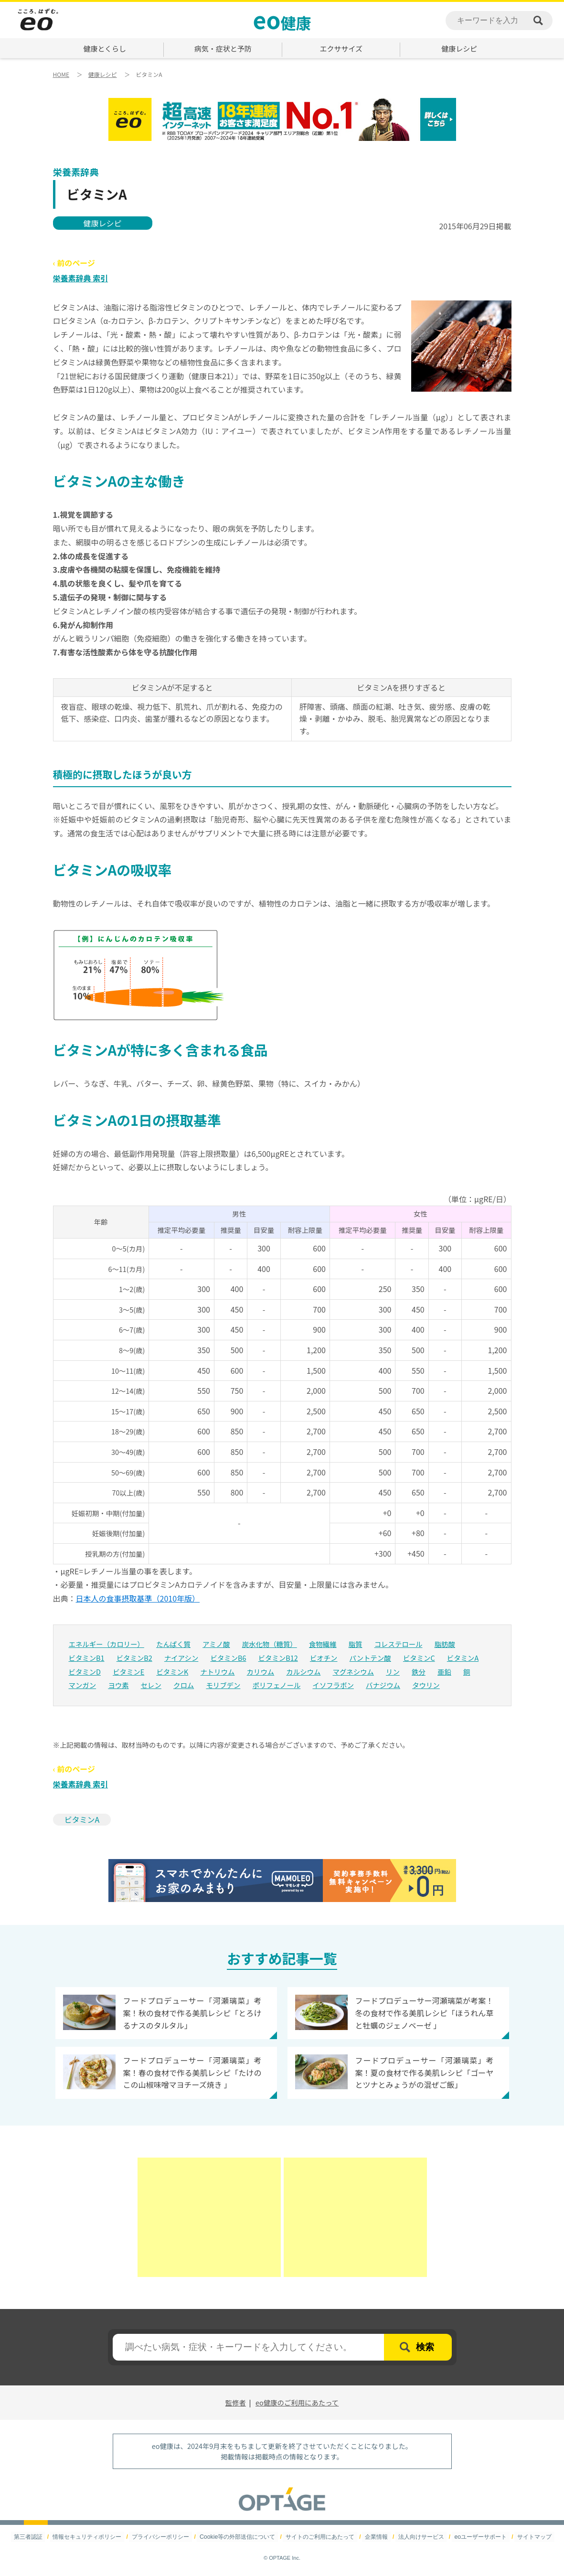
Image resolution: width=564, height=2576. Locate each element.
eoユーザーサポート (479, 2536)
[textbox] (248, 2347)
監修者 (235, 2402)
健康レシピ (459, 48)
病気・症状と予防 (223, 48)
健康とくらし (104, 48)
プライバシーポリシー (162, 2536)
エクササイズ (340, 48)
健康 (282, 19)
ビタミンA (82, 1819)
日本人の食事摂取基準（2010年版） (138, 1598)
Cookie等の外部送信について (238, 2536)
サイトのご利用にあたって (320, 2536)
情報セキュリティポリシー (88, 2536)
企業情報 (375, 2536)
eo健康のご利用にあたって (297, 2402)
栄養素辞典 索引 (80, 278)
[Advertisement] (209, 2217)
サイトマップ (532, 2536)
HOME (61, 74)
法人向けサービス (420, 2536)
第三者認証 (30, 2536)
